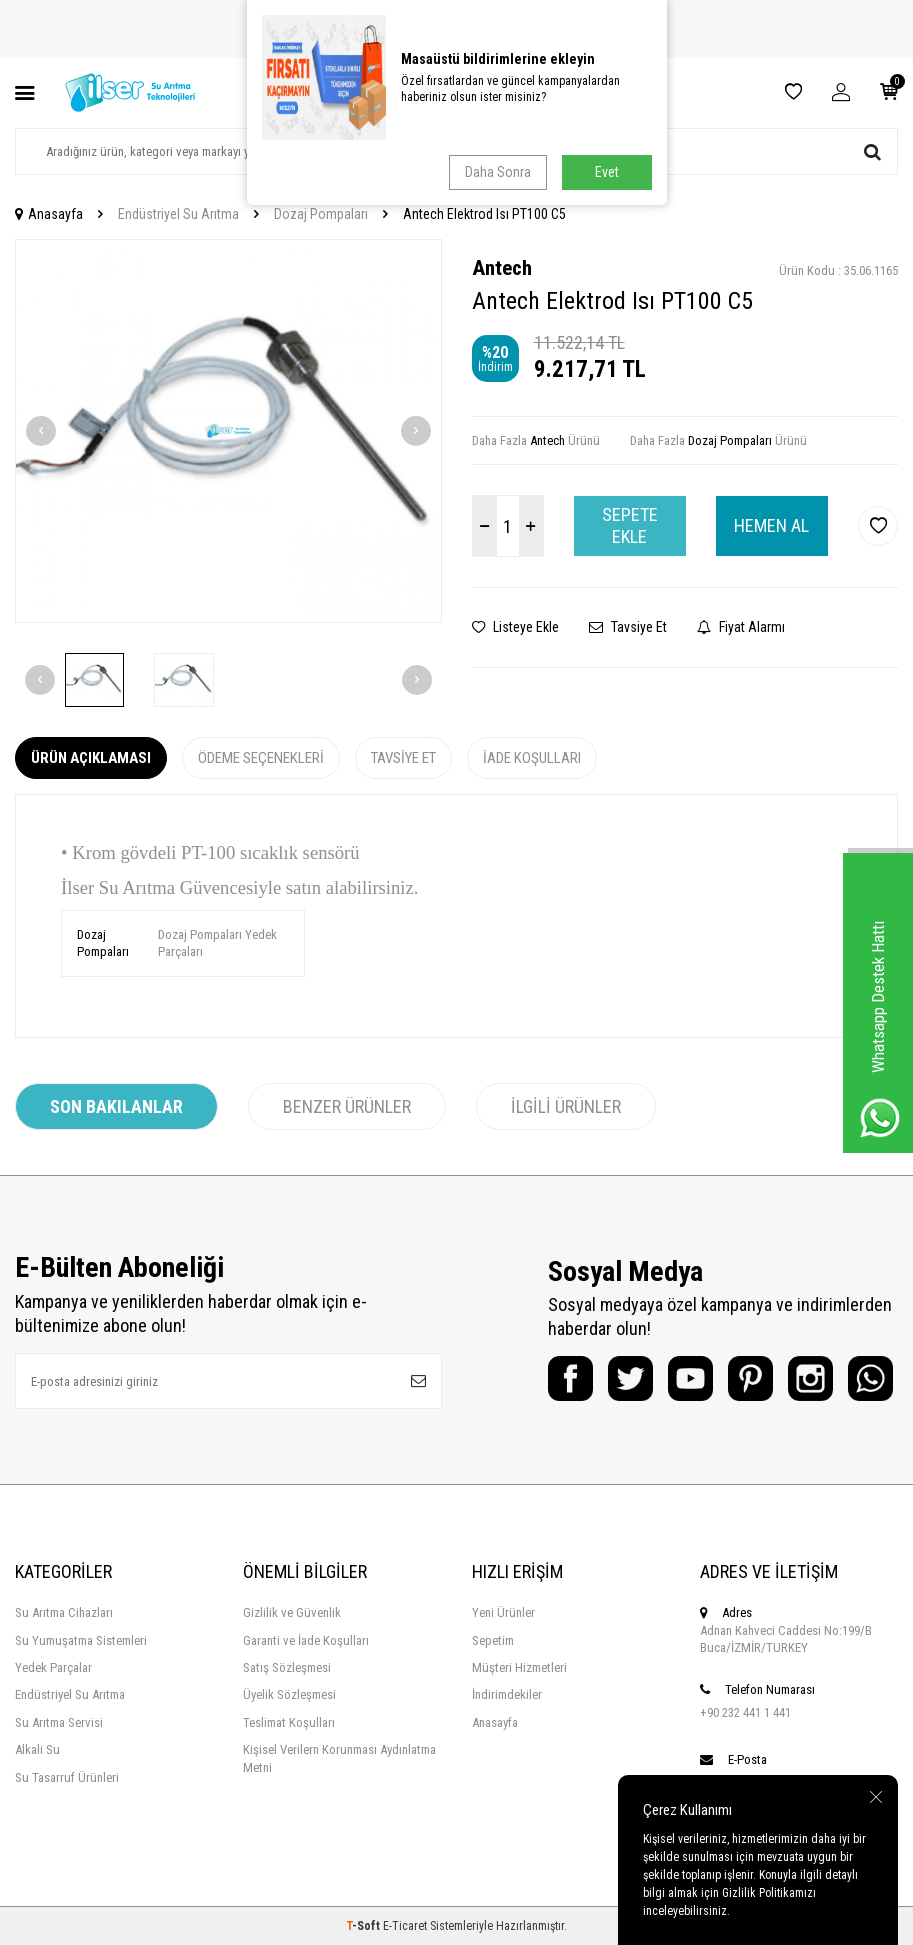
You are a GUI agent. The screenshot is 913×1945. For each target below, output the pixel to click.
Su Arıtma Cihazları (64, 1612)
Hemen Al (771, 525)
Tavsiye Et (628, 627)
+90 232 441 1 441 (745, 1712)
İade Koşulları (532, 758)
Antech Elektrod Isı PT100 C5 (484, 214)
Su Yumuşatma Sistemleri (81, 1640)
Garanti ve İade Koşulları (306, 1640)
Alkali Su (37, 1749)
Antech (502, 268)
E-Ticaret (405, 1926)
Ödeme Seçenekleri (261, 758)
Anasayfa (49, 214)
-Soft (364, 1926)
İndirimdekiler (507, 1694)
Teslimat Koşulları (289, 1722)
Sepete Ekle (630, 525)
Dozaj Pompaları (321, 214)
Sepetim (493, 1640)
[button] (41, 431)
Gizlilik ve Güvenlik (292, 1612)
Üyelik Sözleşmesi (289, 1694)
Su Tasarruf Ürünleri (67, 1777)
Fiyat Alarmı (741, 627)
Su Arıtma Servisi (59, 1722)
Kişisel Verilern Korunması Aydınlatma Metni (339, 1758)
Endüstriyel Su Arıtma (178, 214)
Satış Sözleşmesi (287, 1667)
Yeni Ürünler (503, 1612)
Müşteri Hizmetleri (519, 1667)
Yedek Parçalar (53, 1667)
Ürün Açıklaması (91, 758)
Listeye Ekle (515, 627)
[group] (228, 431)
